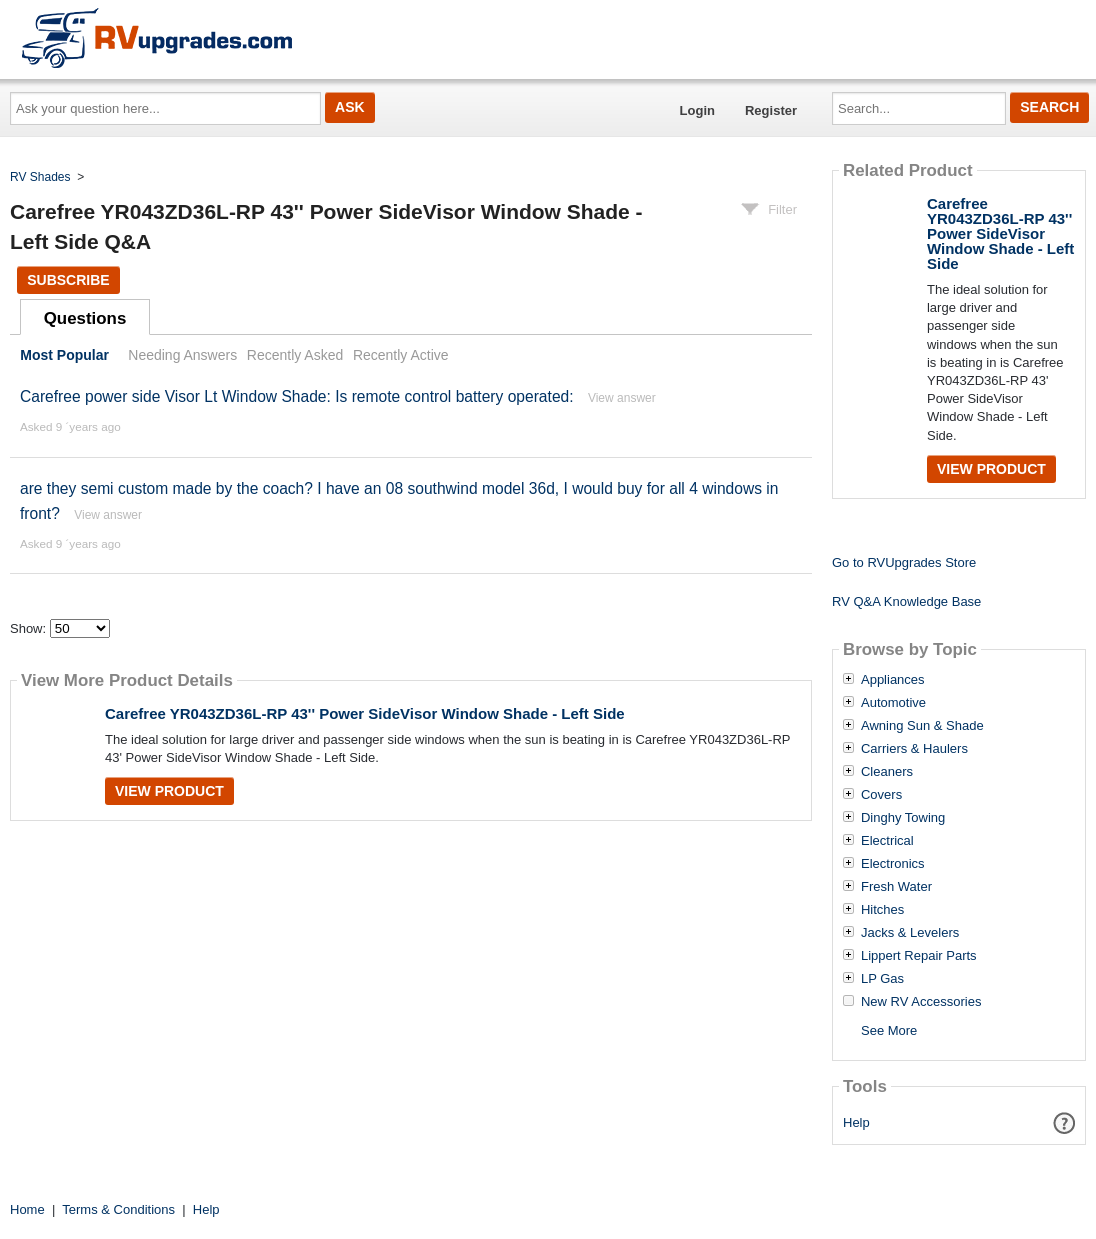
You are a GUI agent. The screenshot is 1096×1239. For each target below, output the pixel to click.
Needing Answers (182, 355)
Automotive (893, 703)
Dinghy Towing (903, 818)
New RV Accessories (921, 1002)
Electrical (887, 841)
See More (889, 1030)
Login (697, 110)
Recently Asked (295, 355)
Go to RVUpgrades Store (904, 562)
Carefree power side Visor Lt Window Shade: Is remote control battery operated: (297, 396)
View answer (622, 398)
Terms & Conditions (118, 1209)
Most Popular (64, 355)
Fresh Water (896, 887)
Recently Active (401, 355)
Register (771, 110)
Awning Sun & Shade (922, 726)
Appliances (893, 680)
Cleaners (887, 772)
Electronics (893, 864)
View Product (169, 791)
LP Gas (882, 979)
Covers (881, 795)
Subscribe (68, 280)
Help (856, 1122)
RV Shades (40, 177)
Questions (85, 318)
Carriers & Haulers (914, 749)
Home (27, 1209)
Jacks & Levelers (910, 933)
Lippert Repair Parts (919, 956)
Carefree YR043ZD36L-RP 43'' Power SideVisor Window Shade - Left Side (365, 713)
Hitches (882, 910)
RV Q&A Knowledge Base (906, 601)
